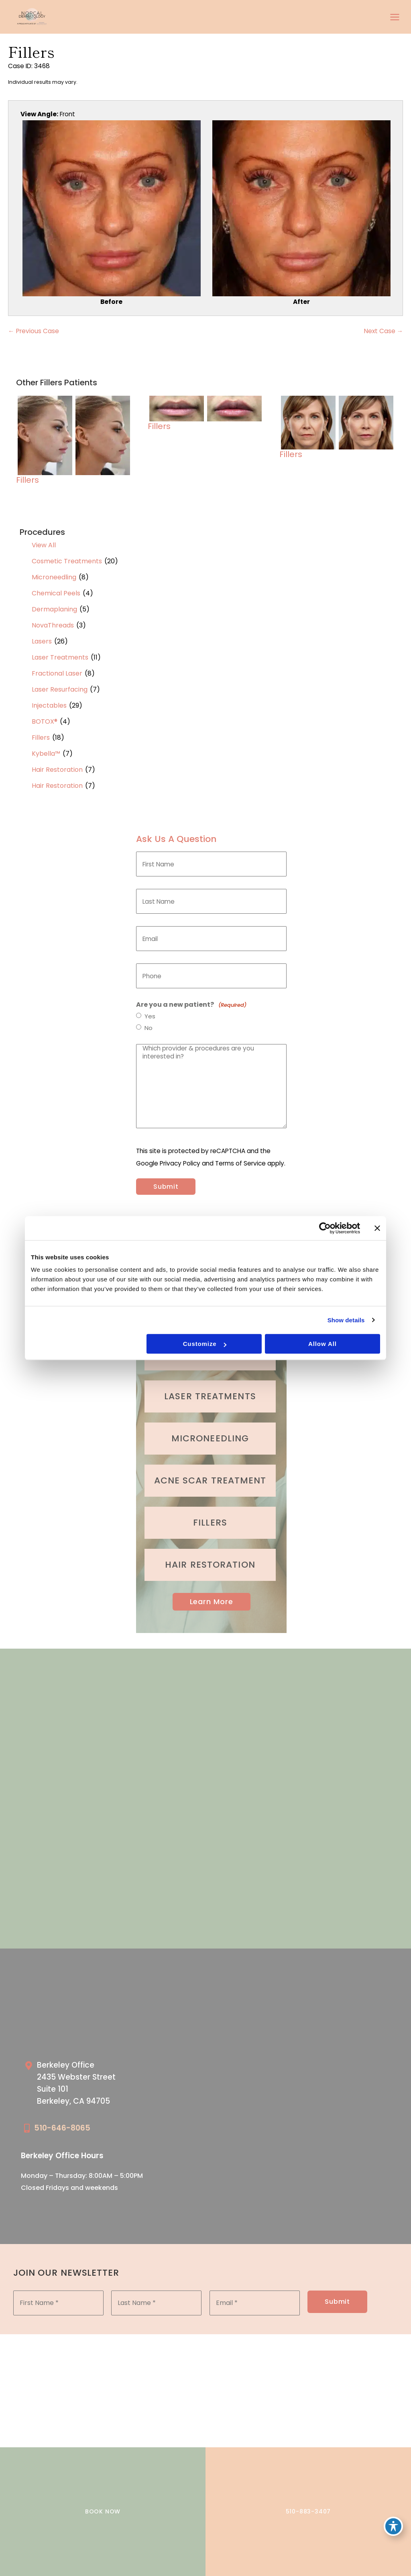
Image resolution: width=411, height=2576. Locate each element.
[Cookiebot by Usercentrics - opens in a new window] (325, 1228)
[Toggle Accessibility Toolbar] (393, 2526)
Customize (204, 1343)
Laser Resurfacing (59, 689)
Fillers (41, 737)
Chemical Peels (56, 593)
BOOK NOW (102, 2511)
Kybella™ (46, 753)
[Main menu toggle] (395, 17)
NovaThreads (53, 625)
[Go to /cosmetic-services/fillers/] (210, 1523)
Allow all (322, 1343)
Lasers (42, 641)
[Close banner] (377, 1228)
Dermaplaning (54, 609)
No (148, 1028)
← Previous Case (33, 331)
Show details (346, 1320)
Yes (149, 1016)
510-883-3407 (308, 2511)
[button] (211, 1602)
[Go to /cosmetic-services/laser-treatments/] (210, 1396)
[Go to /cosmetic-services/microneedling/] (210, 1439)
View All (44, 545)
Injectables (49, 705)
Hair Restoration (57, 769)
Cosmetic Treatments (67, 561)
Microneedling (54, 577)
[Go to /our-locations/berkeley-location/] (110, 2085)
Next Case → (383, 331)
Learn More (211, 1602)
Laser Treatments (60, 657)
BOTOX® (44, 721)
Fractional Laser (57, 673)
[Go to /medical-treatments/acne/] (210, 1481)
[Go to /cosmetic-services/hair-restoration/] (210, 1565)
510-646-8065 (62, 2128)
